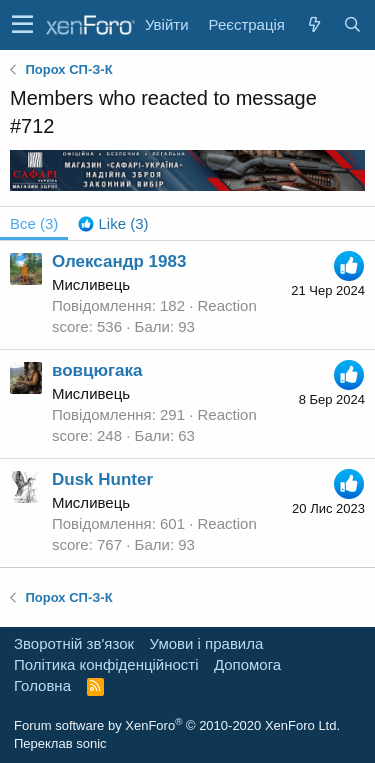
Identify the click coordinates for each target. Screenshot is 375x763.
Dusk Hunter (102, 479)
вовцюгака (97, 370)
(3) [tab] (34, 223)
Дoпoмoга (247, 664)
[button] (22, 25)
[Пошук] (352, 24)
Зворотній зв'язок (74, 643)
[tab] (113, 223)
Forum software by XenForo (177, 725)
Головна (42, 685)
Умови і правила (207, 643)
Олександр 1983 (119, 261)
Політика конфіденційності (106, 664)
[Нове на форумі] (314, 24)
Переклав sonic (60, 743)
